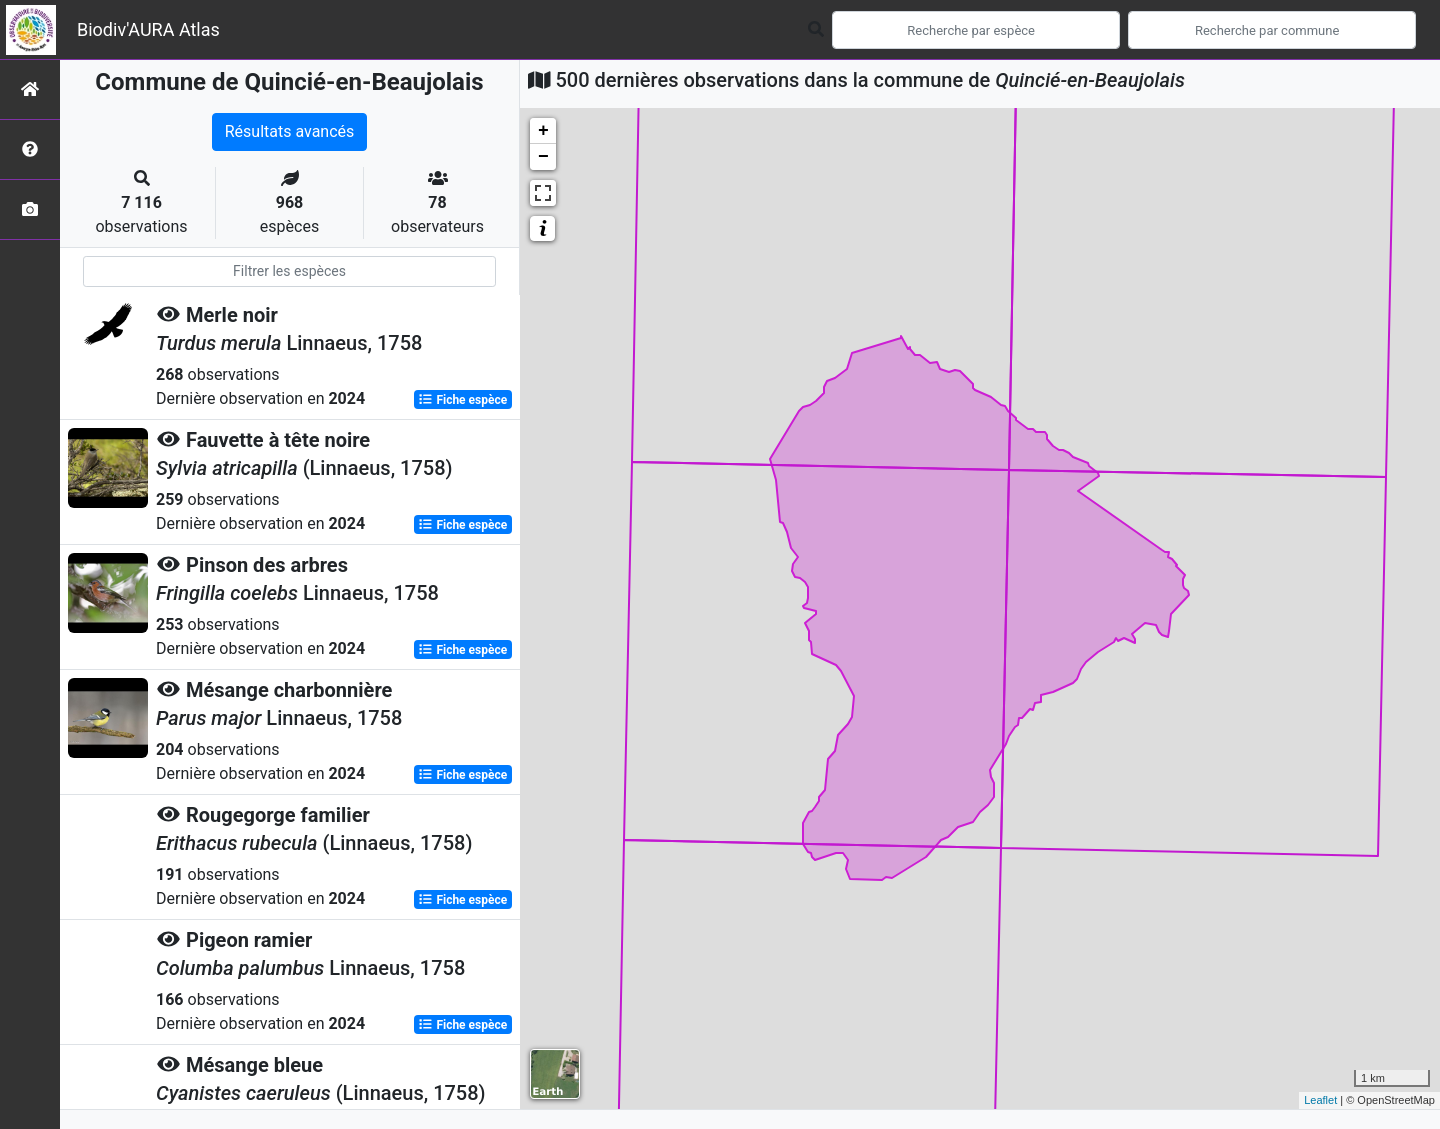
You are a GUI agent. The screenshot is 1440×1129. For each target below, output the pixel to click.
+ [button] (543, 131)
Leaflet (1320, 1100)
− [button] (543, 157)
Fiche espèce (462, 400)
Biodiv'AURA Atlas (148, 29)
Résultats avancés (290, 131)
